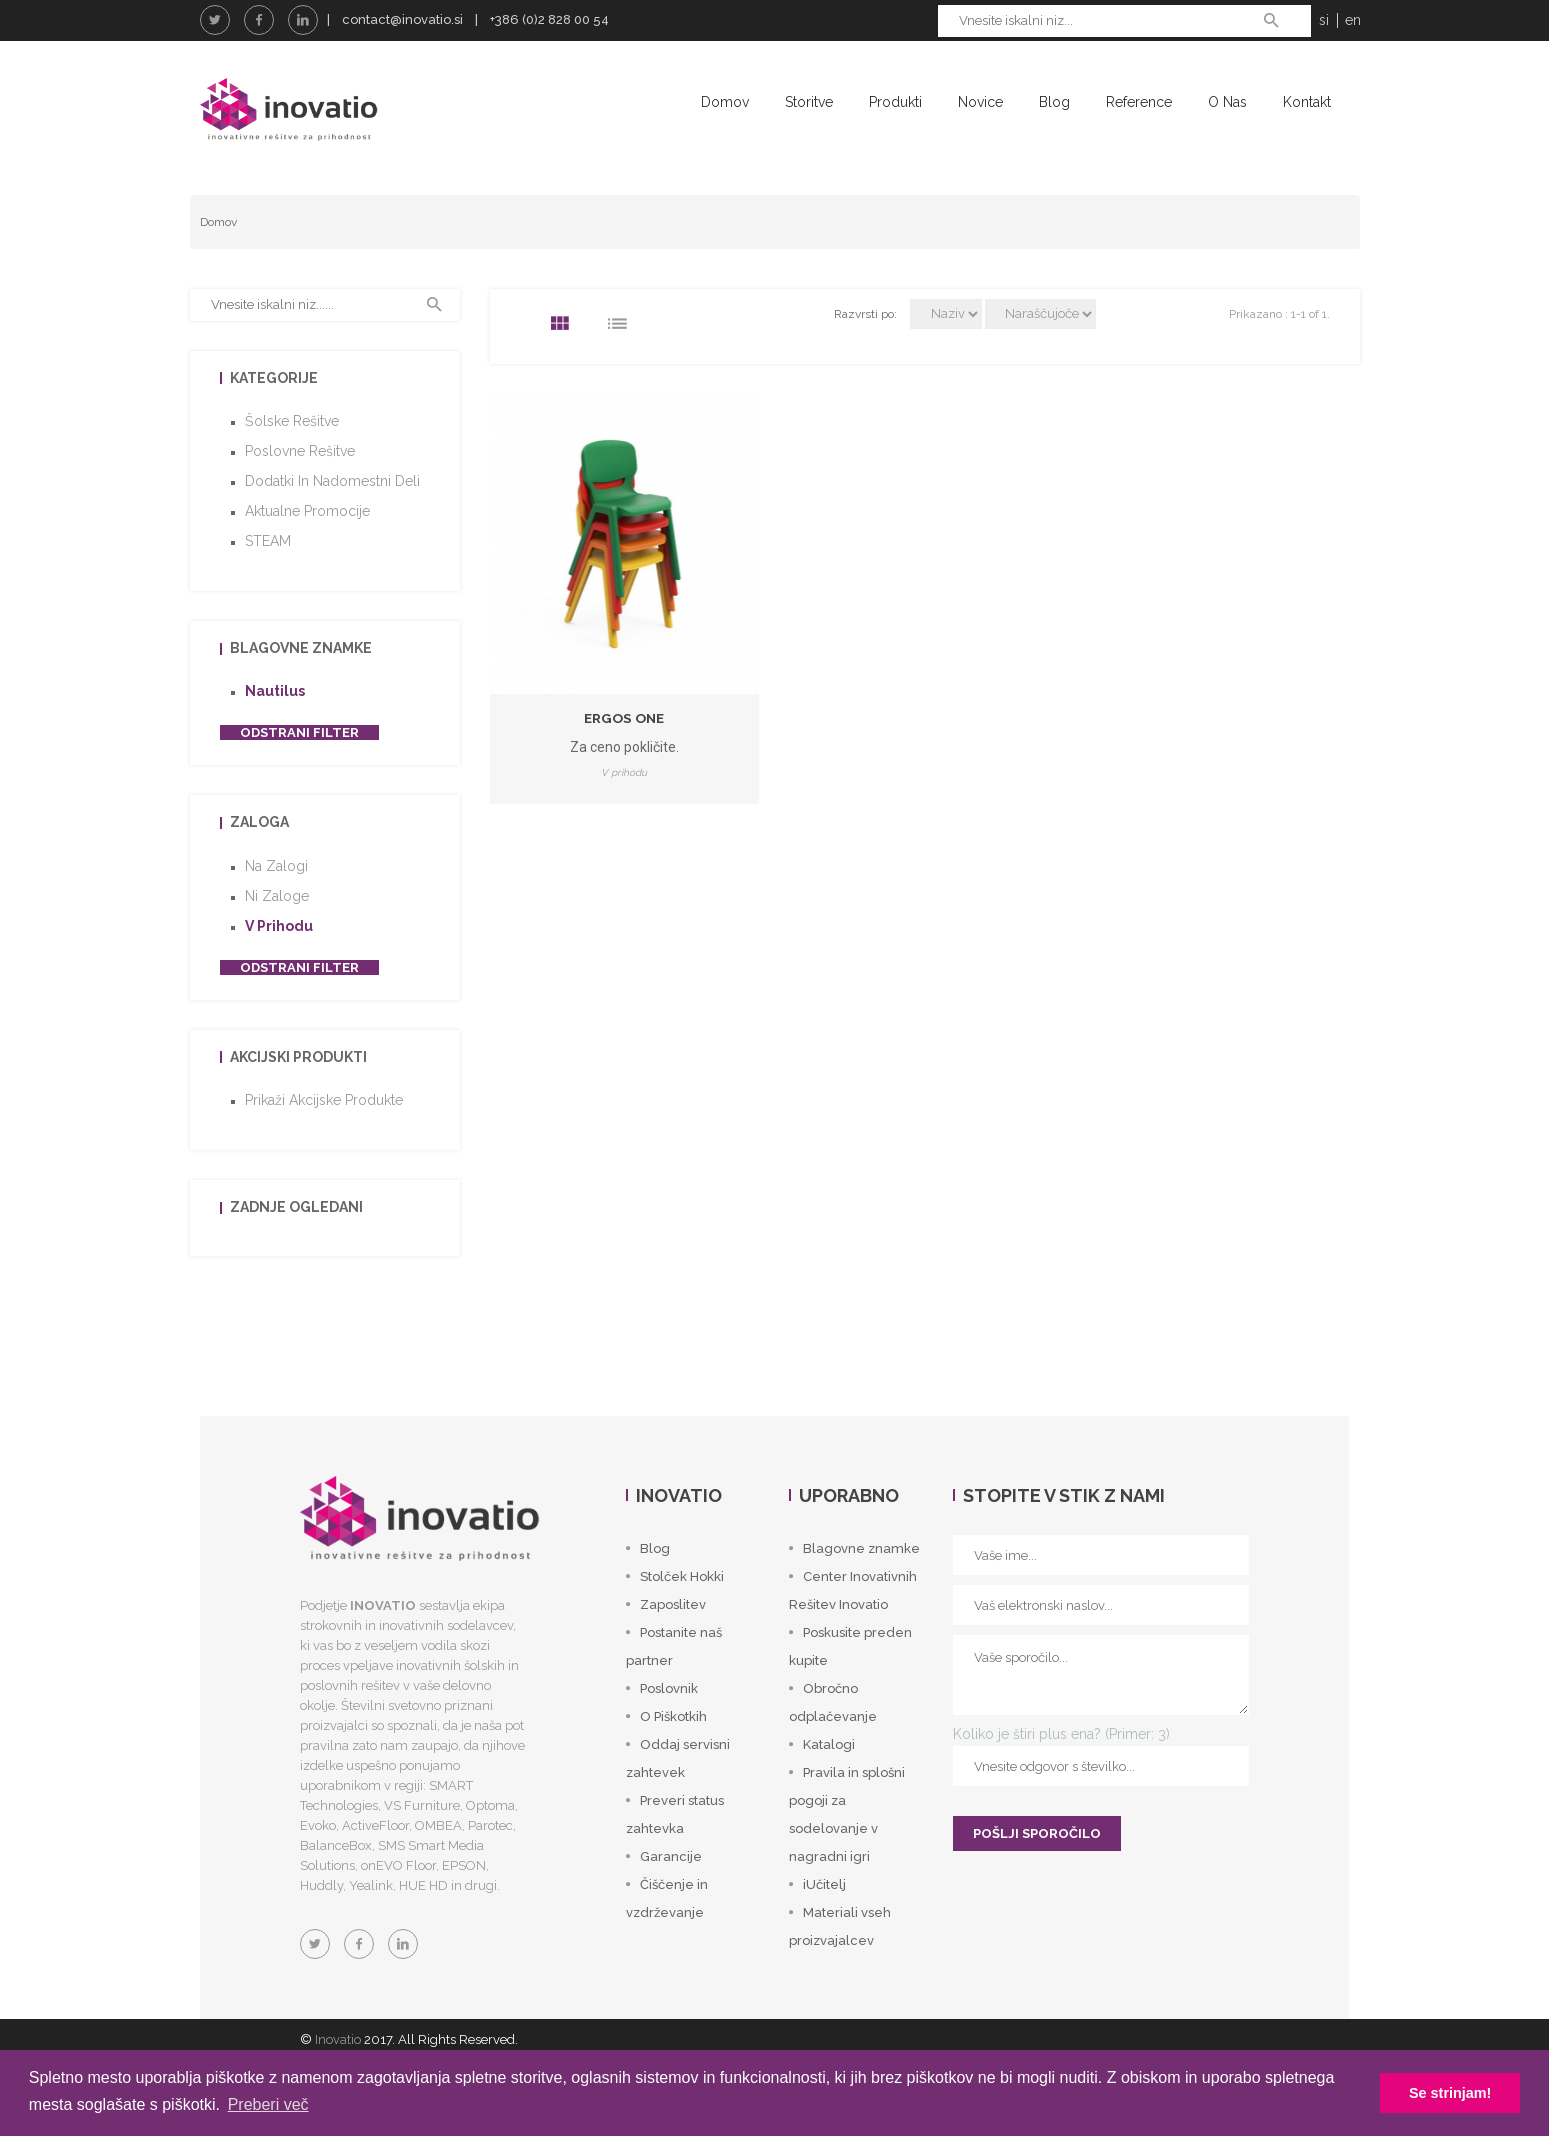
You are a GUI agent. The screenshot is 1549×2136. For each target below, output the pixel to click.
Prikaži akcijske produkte (324, 1135)
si (1324, 20)
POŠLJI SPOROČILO (1037, 1868)
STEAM (268, 576)
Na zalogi (276, 901)
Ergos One (624, 752)
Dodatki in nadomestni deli (332, 516)
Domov (725, 102)
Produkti (895, 102)
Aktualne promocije (307, 546)
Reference (1139, 102)
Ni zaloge (277, 931)
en (1353, 20)
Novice (980, 102)
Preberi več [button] (268, 2104)
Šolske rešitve (292, 456)
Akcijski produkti (298, 1092)
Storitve (809, 102)
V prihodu (279, 961)
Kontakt (1307, 102)
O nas (1227, 102)
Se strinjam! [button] (1450, 2093)
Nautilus (275, 726)
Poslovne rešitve (300, 486)
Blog (1054, 102)
